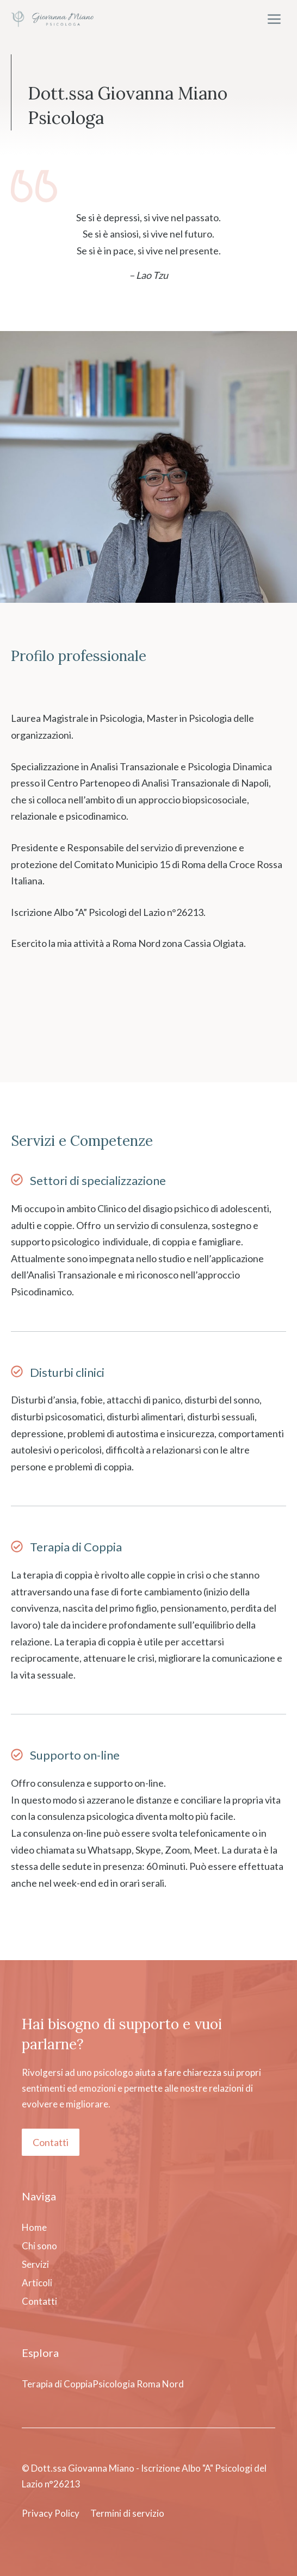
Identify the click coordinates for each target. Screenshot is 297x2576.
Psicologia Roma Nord (138, 2384)
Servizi (35, 2264)
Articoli (37, 2282)
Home (34, 2227)
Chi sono (39, 2245)
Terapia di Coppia (76, 1546)
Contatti (51, 2142)
